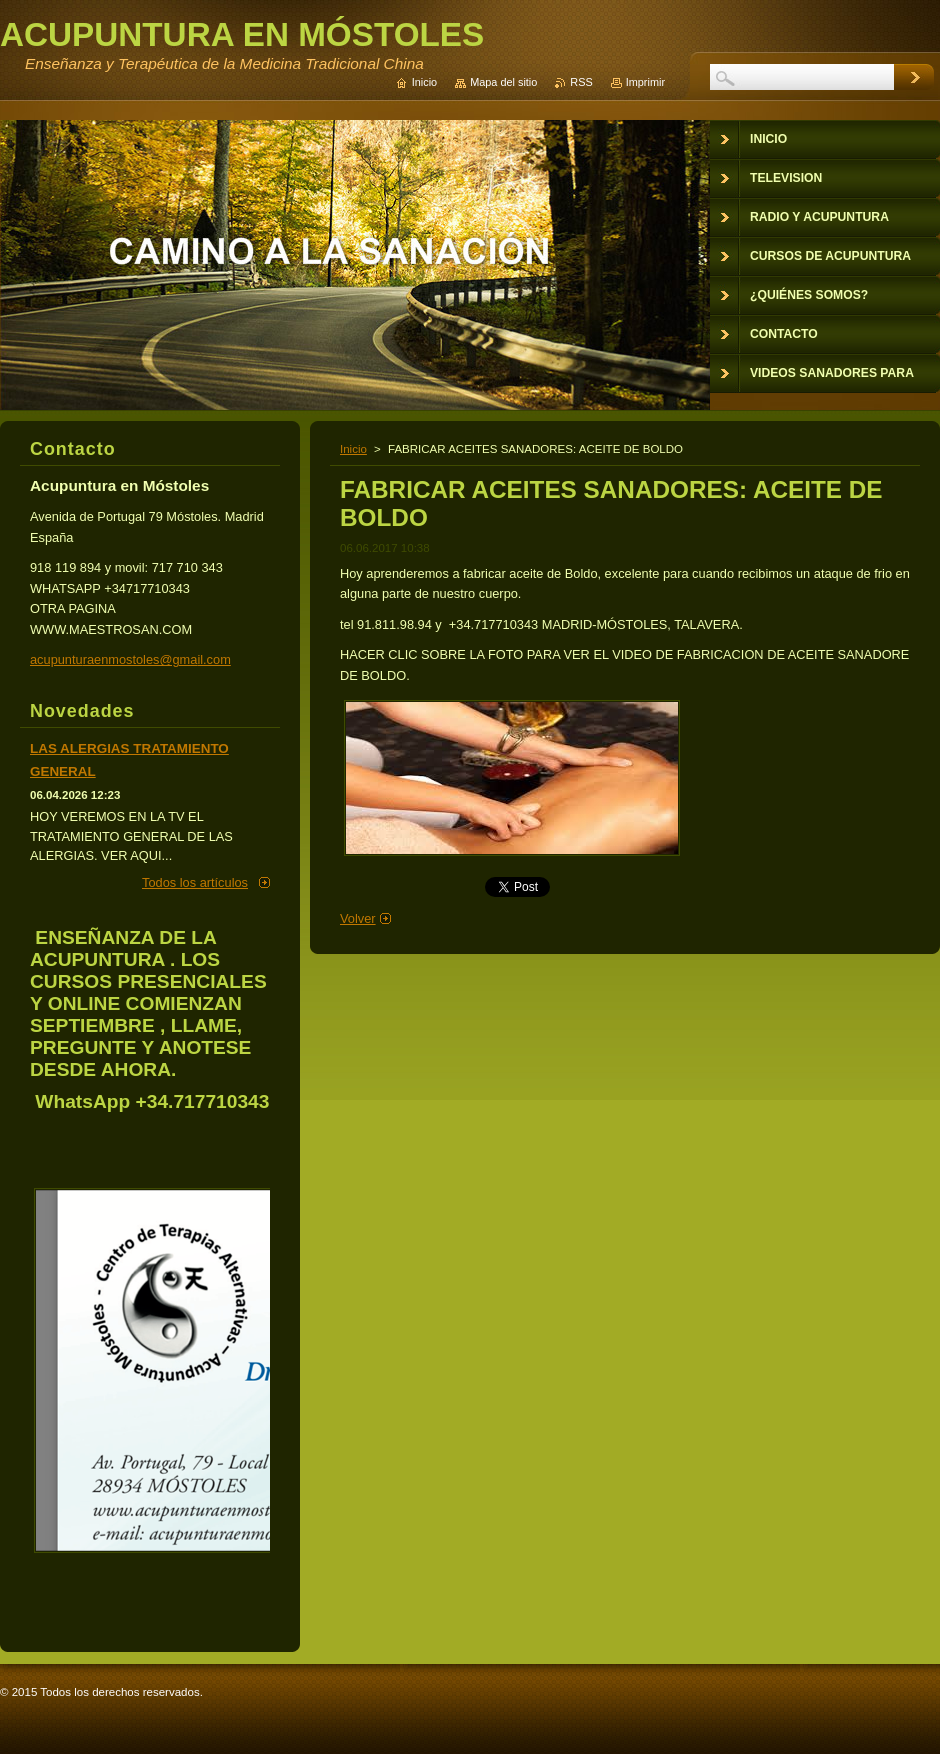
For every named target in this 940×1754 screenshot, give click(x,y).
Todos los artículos (195, 882)
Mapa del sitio (503, 82)
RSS (581, 82)
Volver (358, 918)
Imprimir (645, 82)
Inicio (353, 449)
